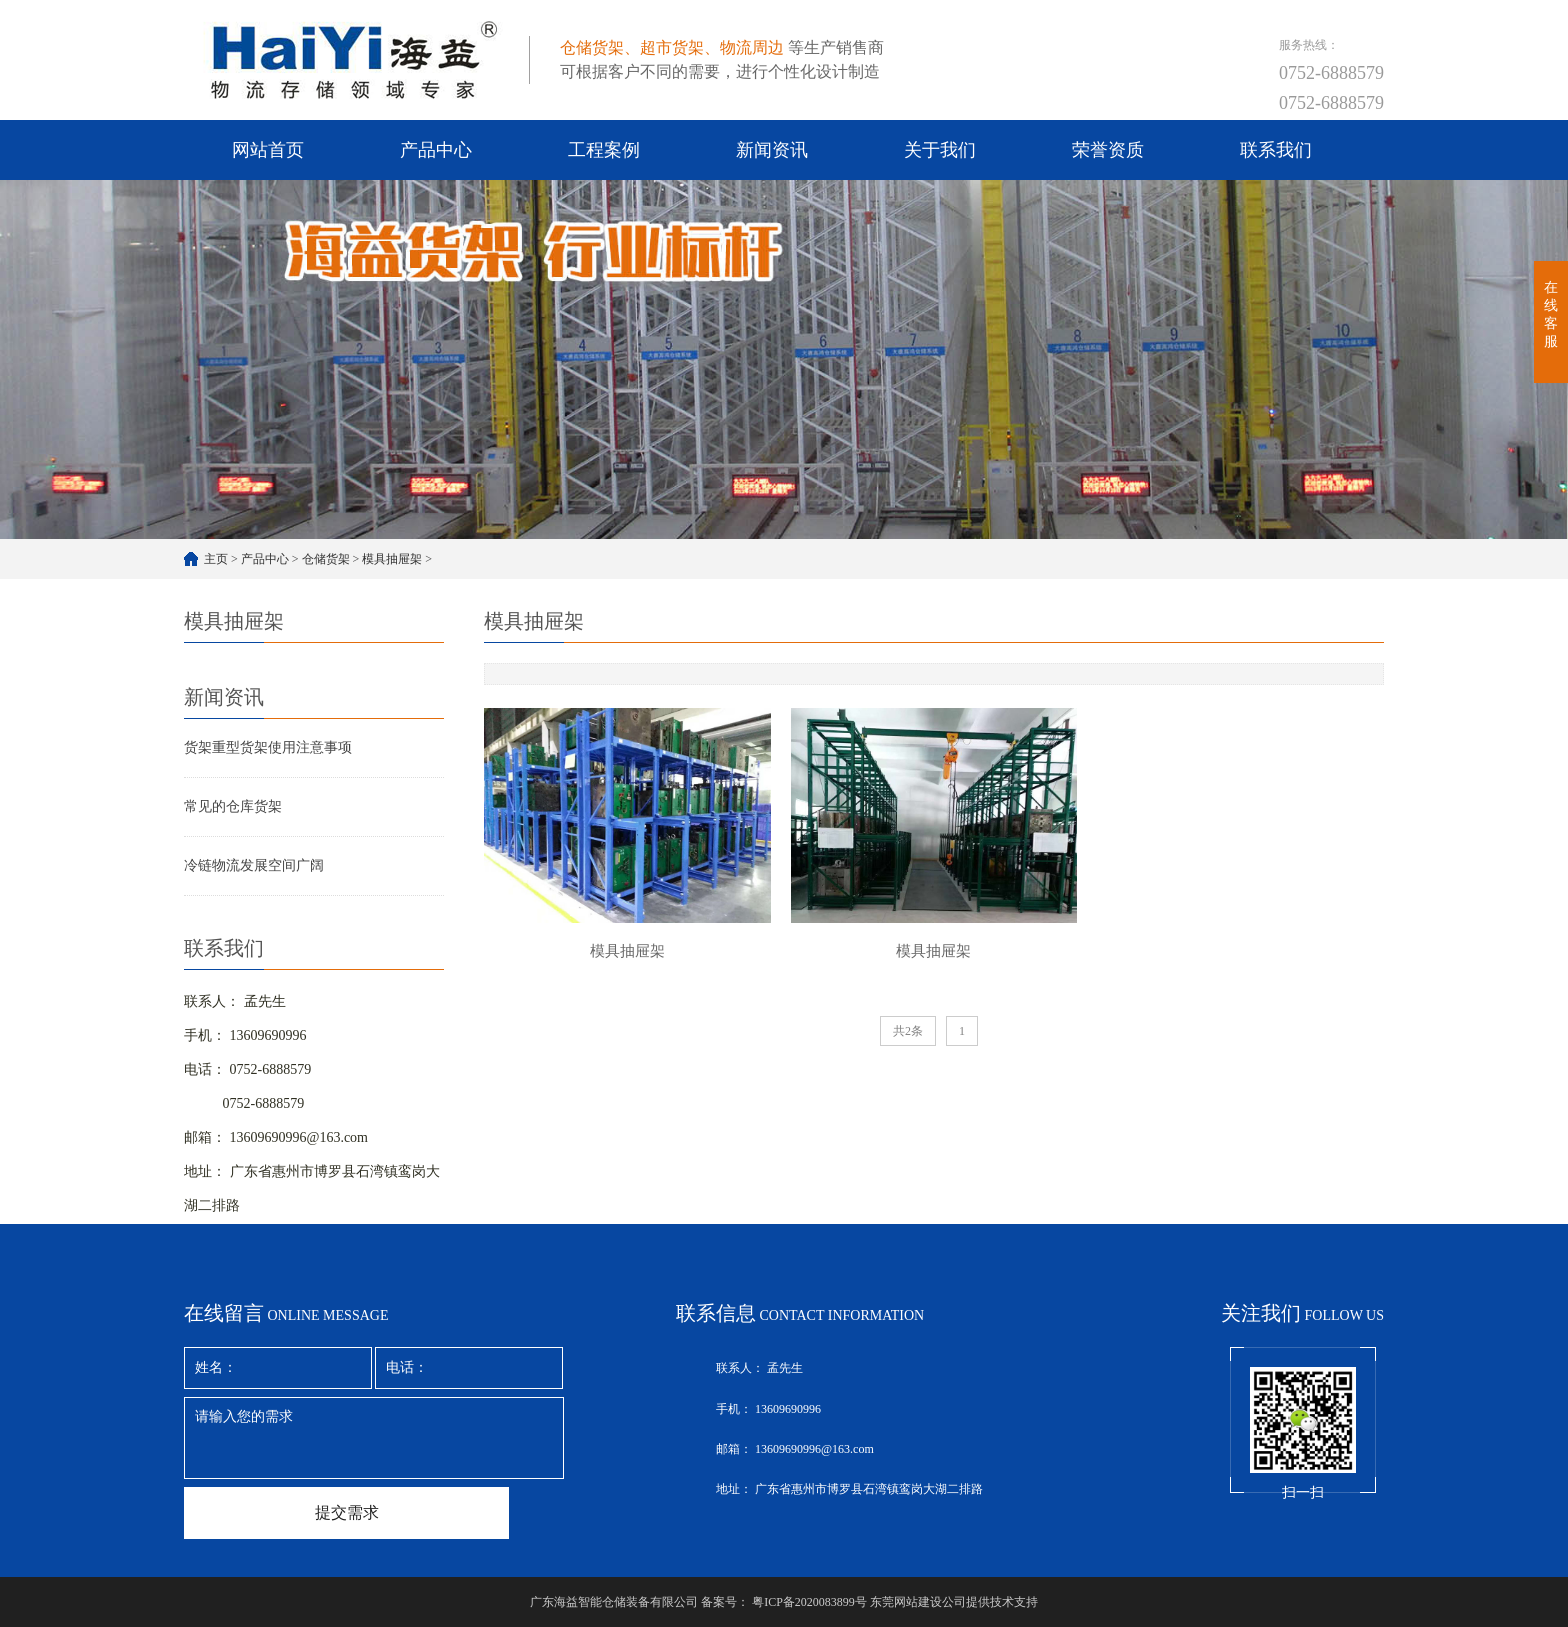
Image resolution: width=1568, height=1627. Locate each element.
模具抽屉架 (392, 559)
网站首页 (268, 150)
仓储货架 (326, 559)
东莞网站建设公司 (918, 1602)
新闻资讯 (772, 150)
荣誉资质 (1108, 150)
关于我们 (940, 150)
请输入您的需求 (374, 1438)
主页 (216, 559)
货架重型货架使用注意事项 (268, 747)
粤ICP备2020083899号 (809, 1602)
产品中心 (436, 150)
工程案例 (604, 150)
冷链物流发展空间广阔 (254, 865)
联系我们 (1276, 150)
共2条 (908, 1031)
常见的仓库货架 (233, 806)
